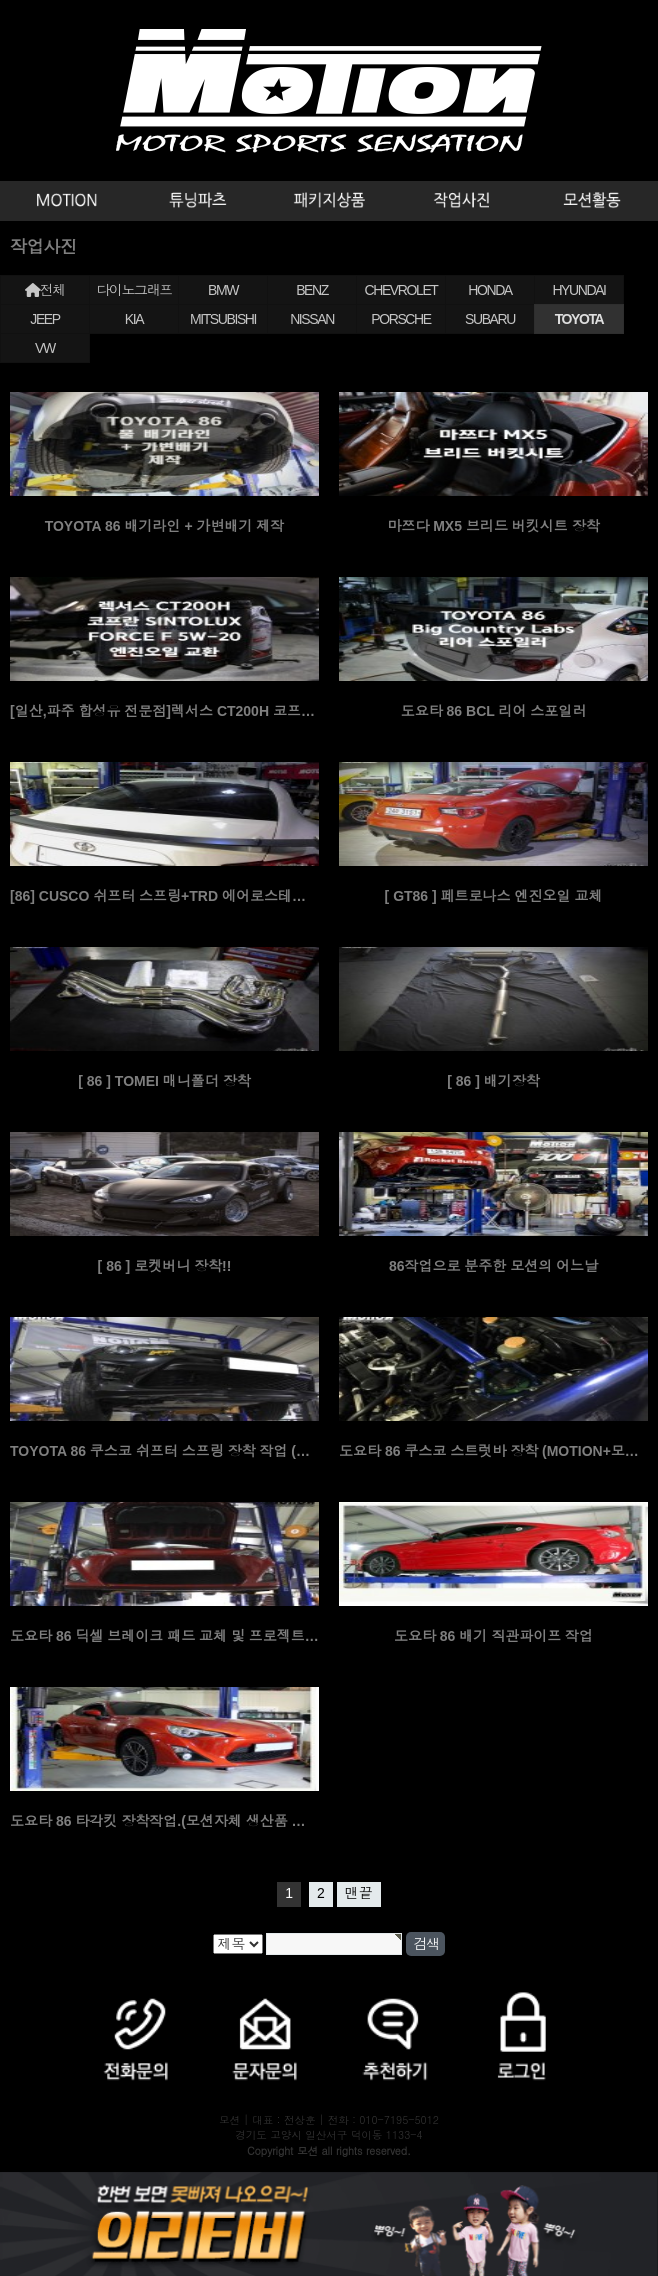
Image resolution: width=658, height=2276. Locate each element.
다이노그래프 (134, 290)
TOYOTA (579, 319)
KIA (134, 319)
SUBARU (490, 319)
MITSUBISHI (223, 319)
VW (45, 348)
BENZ (312, 290)
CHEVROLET (401, 290)
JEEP (44, 319)
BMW (223, 290)
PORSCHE (400, 319)
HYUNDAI (578, 290)
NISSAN (312, 319)
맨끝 (359, 1893)
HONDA (490, 290)
